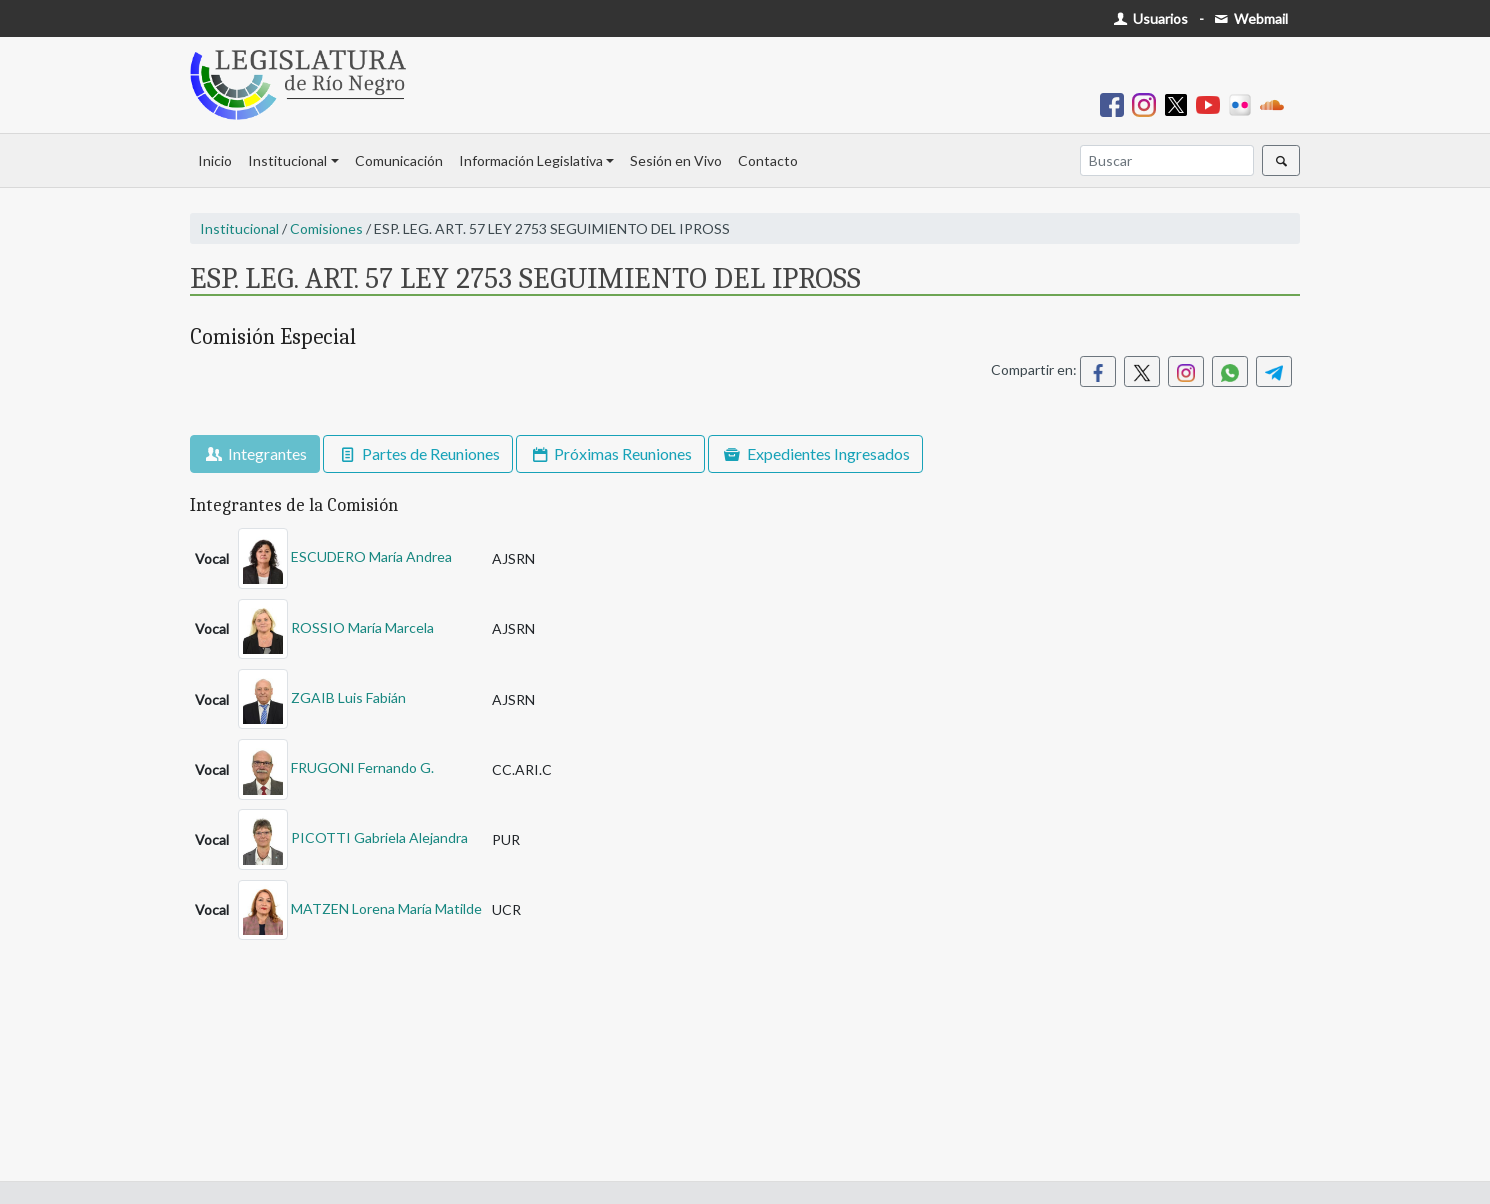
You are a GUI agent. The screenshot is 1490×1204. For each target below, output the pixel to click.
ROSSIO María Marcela (362, 626)
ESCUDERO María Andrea (371, 556)
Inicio (215, 160)
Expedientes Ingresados (815, 453)
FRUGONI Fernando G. (362, 767)
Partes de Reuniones (417, 453)
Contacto (768, 160)
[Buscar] (1167, 160)
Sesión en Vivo (676, 160)
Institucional (287, 160)
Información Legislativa (531, 160)
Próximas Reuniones (610, 453)
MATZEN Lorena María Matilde (386, 907)
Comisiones (326, 228)
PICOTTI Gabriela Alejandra (379, 837)
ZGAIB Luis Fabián (348, 697)
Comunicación (399, 160)
